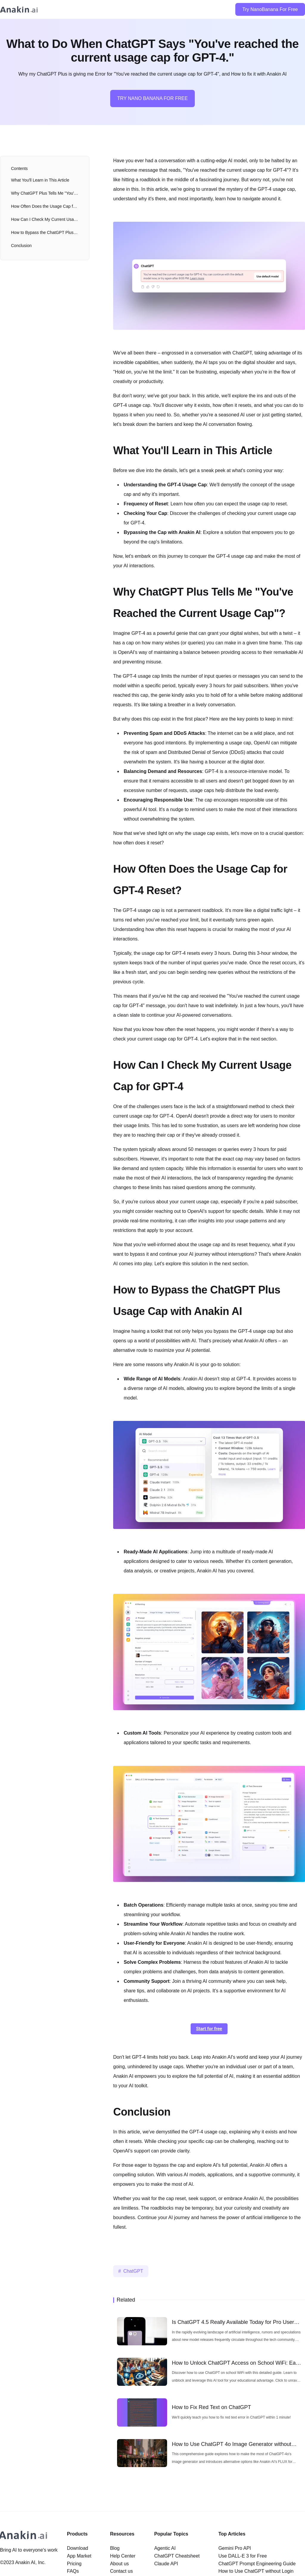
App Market (79, 2555)
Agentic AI (165, 2548)
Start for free (209, 2028)
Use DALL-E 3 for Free (242, 2555)
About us (119, 2563)
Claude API (166, 2563)
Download (77, 2548)
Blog (114, 2548)
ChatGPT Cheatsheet (177, 2555)
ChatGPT (133, 2271)
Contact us (121, 2571)
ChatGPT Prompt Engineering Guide (256, 2563)
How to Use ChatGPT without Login (255, 2571)
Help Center (122, 2555)
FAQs (73, 2571)
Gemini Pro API (234, 2548)
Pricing (74, 2563)
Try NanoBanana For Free (270, 9)
